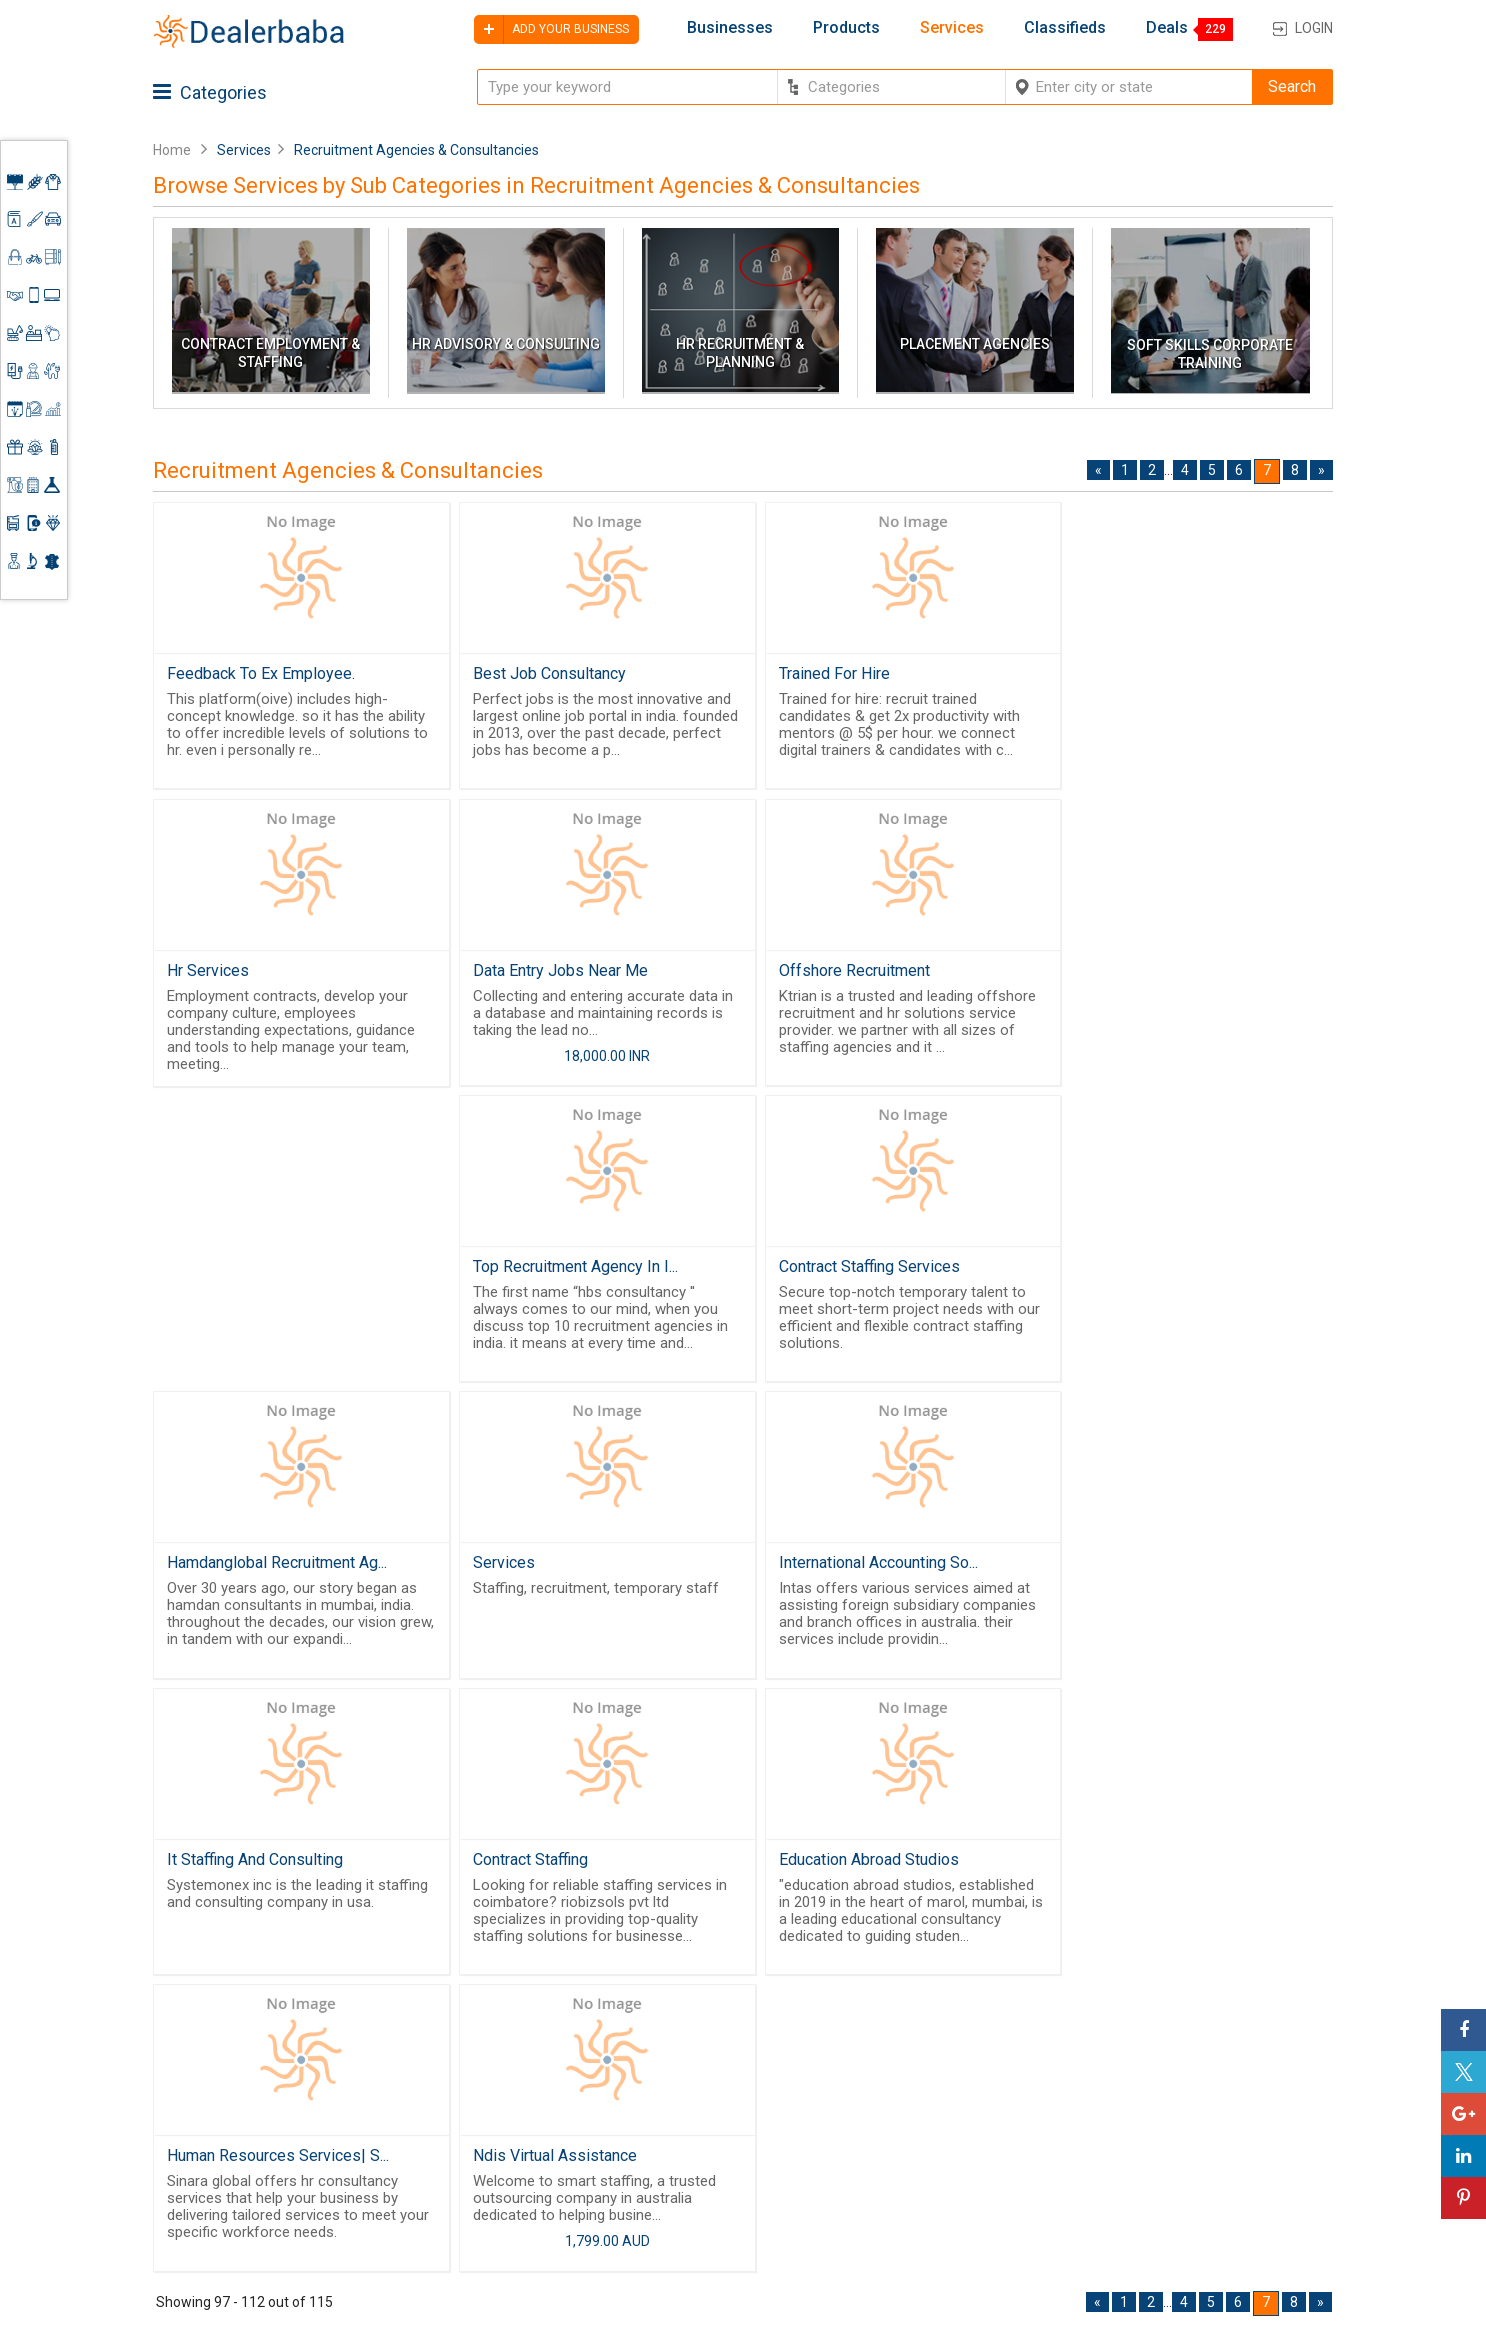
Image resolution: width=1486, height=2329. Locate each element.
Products (846, 28)
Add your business (551, 29)
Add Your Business (1189, 2151)
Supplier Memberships (1202, 2103)
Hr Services (1101, 673)
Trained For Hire (817, 673)
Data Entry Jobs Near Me (254, 972)
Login (1314, 28)
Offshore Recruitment (540, 972)
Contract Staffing (224, 1570)
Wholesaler (850, 2061)
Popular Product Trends (893, 2085)
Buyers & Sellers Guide (708, 2070)
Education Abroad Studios (555, 1570)
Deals (1167, 28)
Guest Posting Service (700, 2136)
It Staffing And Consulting (1148, 1271)
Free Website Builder (498, 2124)
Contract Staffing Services (1150, 972)
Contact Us (691, 2170)
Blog (668, 2194)
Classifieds (1065, 28)
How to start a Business (1206, 2176)
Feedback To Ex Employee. (261, 673)
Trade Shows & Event (885, 2182)
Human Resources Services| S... (873, 1570)
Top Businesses (867, 2157)
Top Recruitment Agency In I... (864, 972)
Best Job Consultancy (541, 673)
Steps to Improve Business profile (1217, 2045)
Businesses (730, 28)
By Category (854, 2036)
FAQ (666, 2242)
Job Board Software (532, 2176)
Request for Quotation (887, 2109)
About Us (684, 2103)
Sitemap (681, 2218)
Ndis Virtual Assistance (1142, 1570)
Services (952, 28)
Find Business (859, 2133)
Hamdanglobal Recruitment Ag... (277, 1271)
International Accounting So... (861, 1271)
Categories (210, 92)
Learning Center (1180, 2079)
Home (172, 150)
